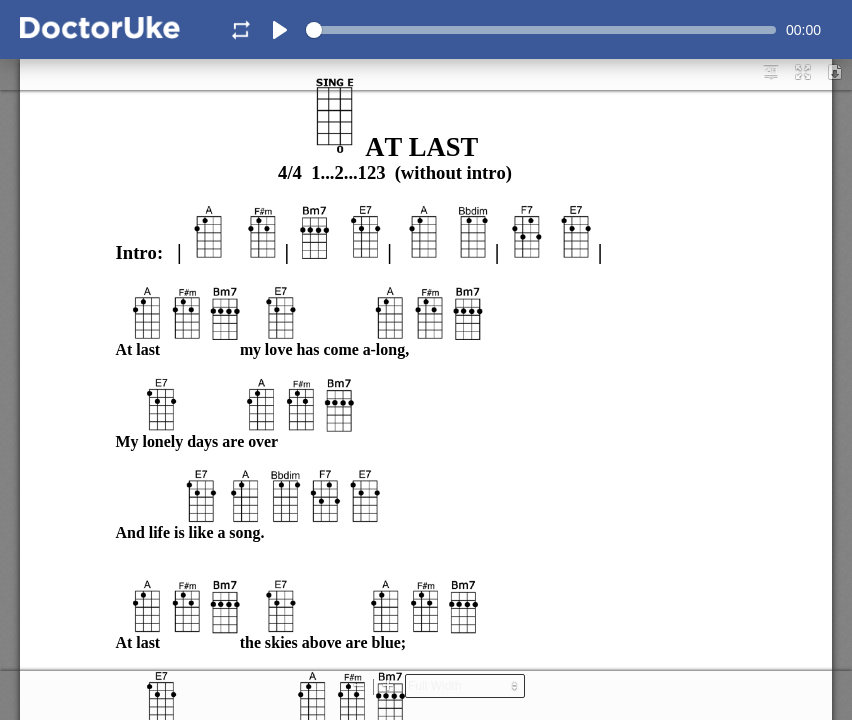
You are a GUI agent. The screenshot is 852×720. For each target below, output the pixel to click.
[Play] (280, 30)
